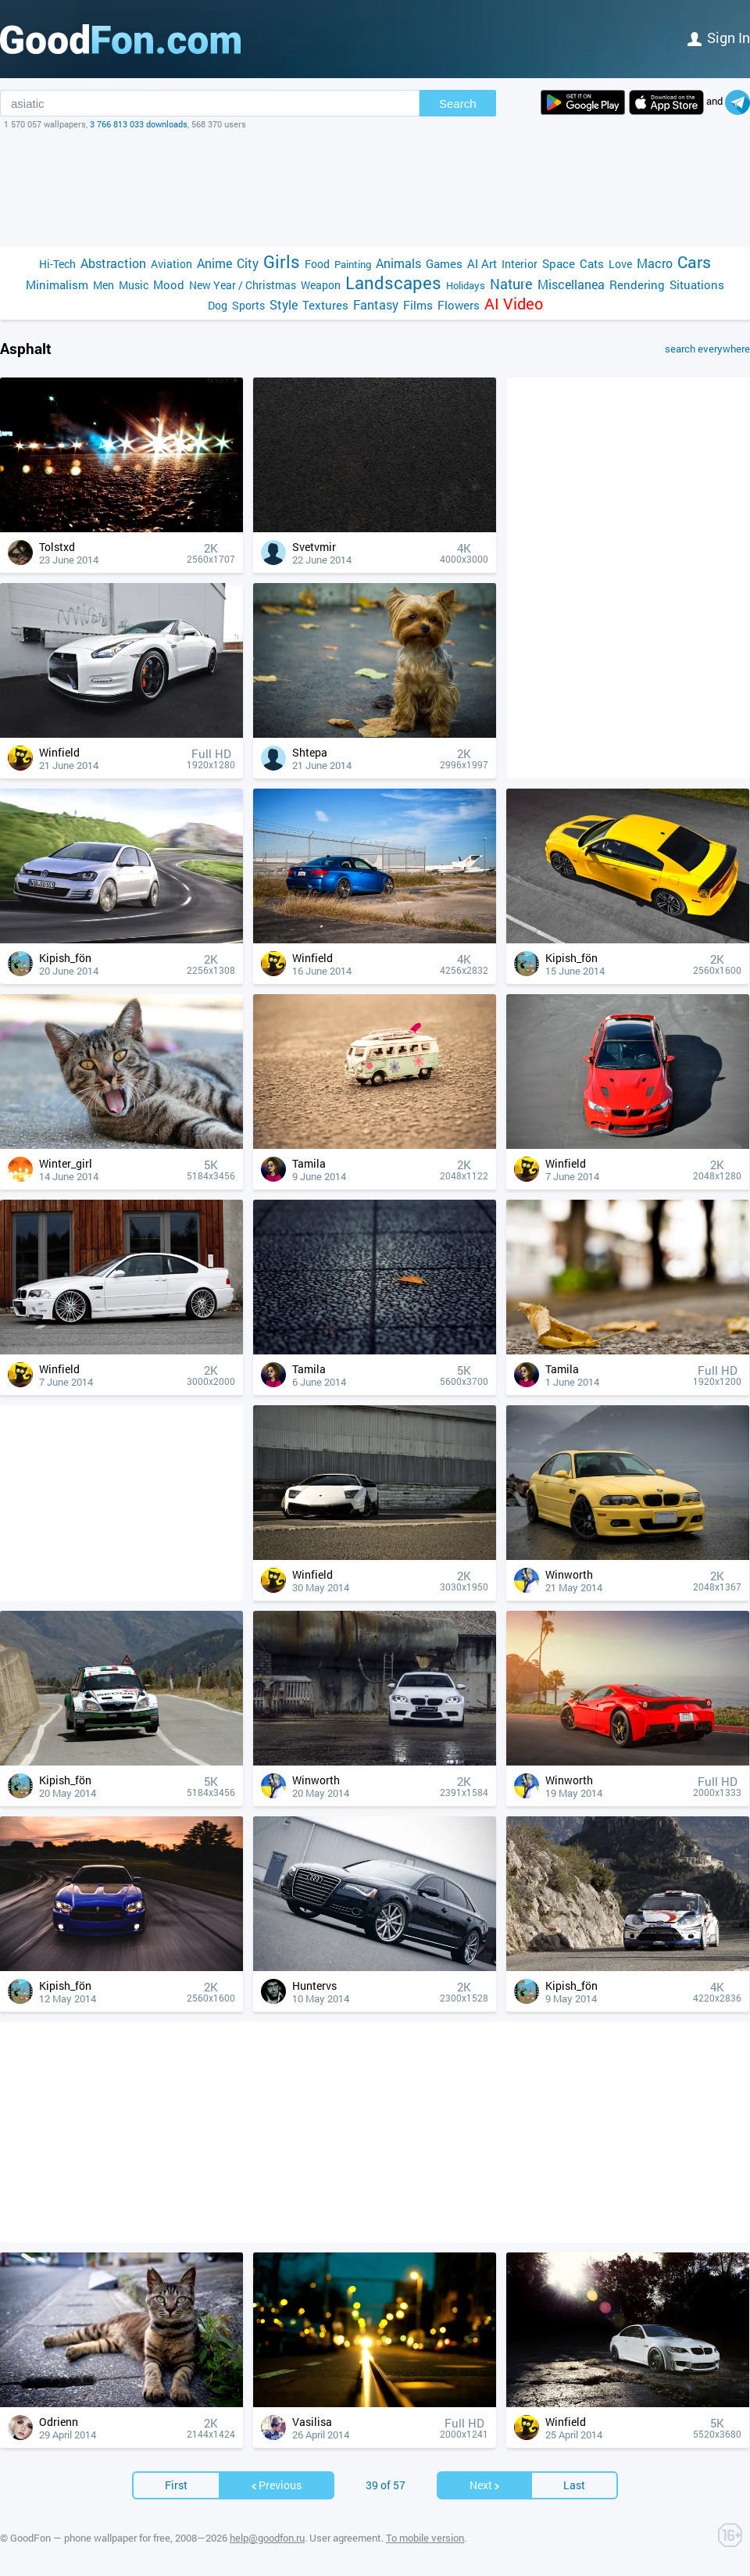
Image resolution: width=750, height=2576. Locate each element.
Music (133, 284)
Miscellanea (571, 284)
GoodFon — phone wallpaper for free (90, 2538)
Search (458, 103)
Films (418, 305)
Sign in (719, 37)
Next (485, 2485)
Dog (217, 305)
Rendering (637, 284)
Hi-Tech (57, 263)
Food (317, 263)
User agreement (345, 2538)
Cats (592, 263)
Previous (276, 2485)
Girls (281, 261)
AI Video (513, 304)
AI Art (482, 263)
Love (620, 263)
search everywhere (707, 348)
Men (103, 284)
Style (284, 304)
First (176, 2485)
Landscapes (393, 283)
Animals (398, 263)
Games (444, 263)
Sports (248, 305)
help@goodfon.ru (267, 2538)
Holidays (465, 285)
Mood (168, 284)
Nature (511, 284)
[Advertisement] (375, 188)
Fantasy (375, 304)
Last (574, 2485)
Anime (214, 263)
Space (558, 263)
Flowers (459, 305)
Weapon (321, 284)
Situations (697, 284)
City (248, 263)
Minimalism (57, 284)
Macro (655, 263)
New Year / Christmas (242, 284)
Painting (352, 264)
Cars (694, 262)
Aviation (171, 263)
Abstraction (113, 263)
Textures (325, 305)
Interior (520, 263)
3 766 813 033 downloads (139, 124)
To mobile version (425, 2538)
